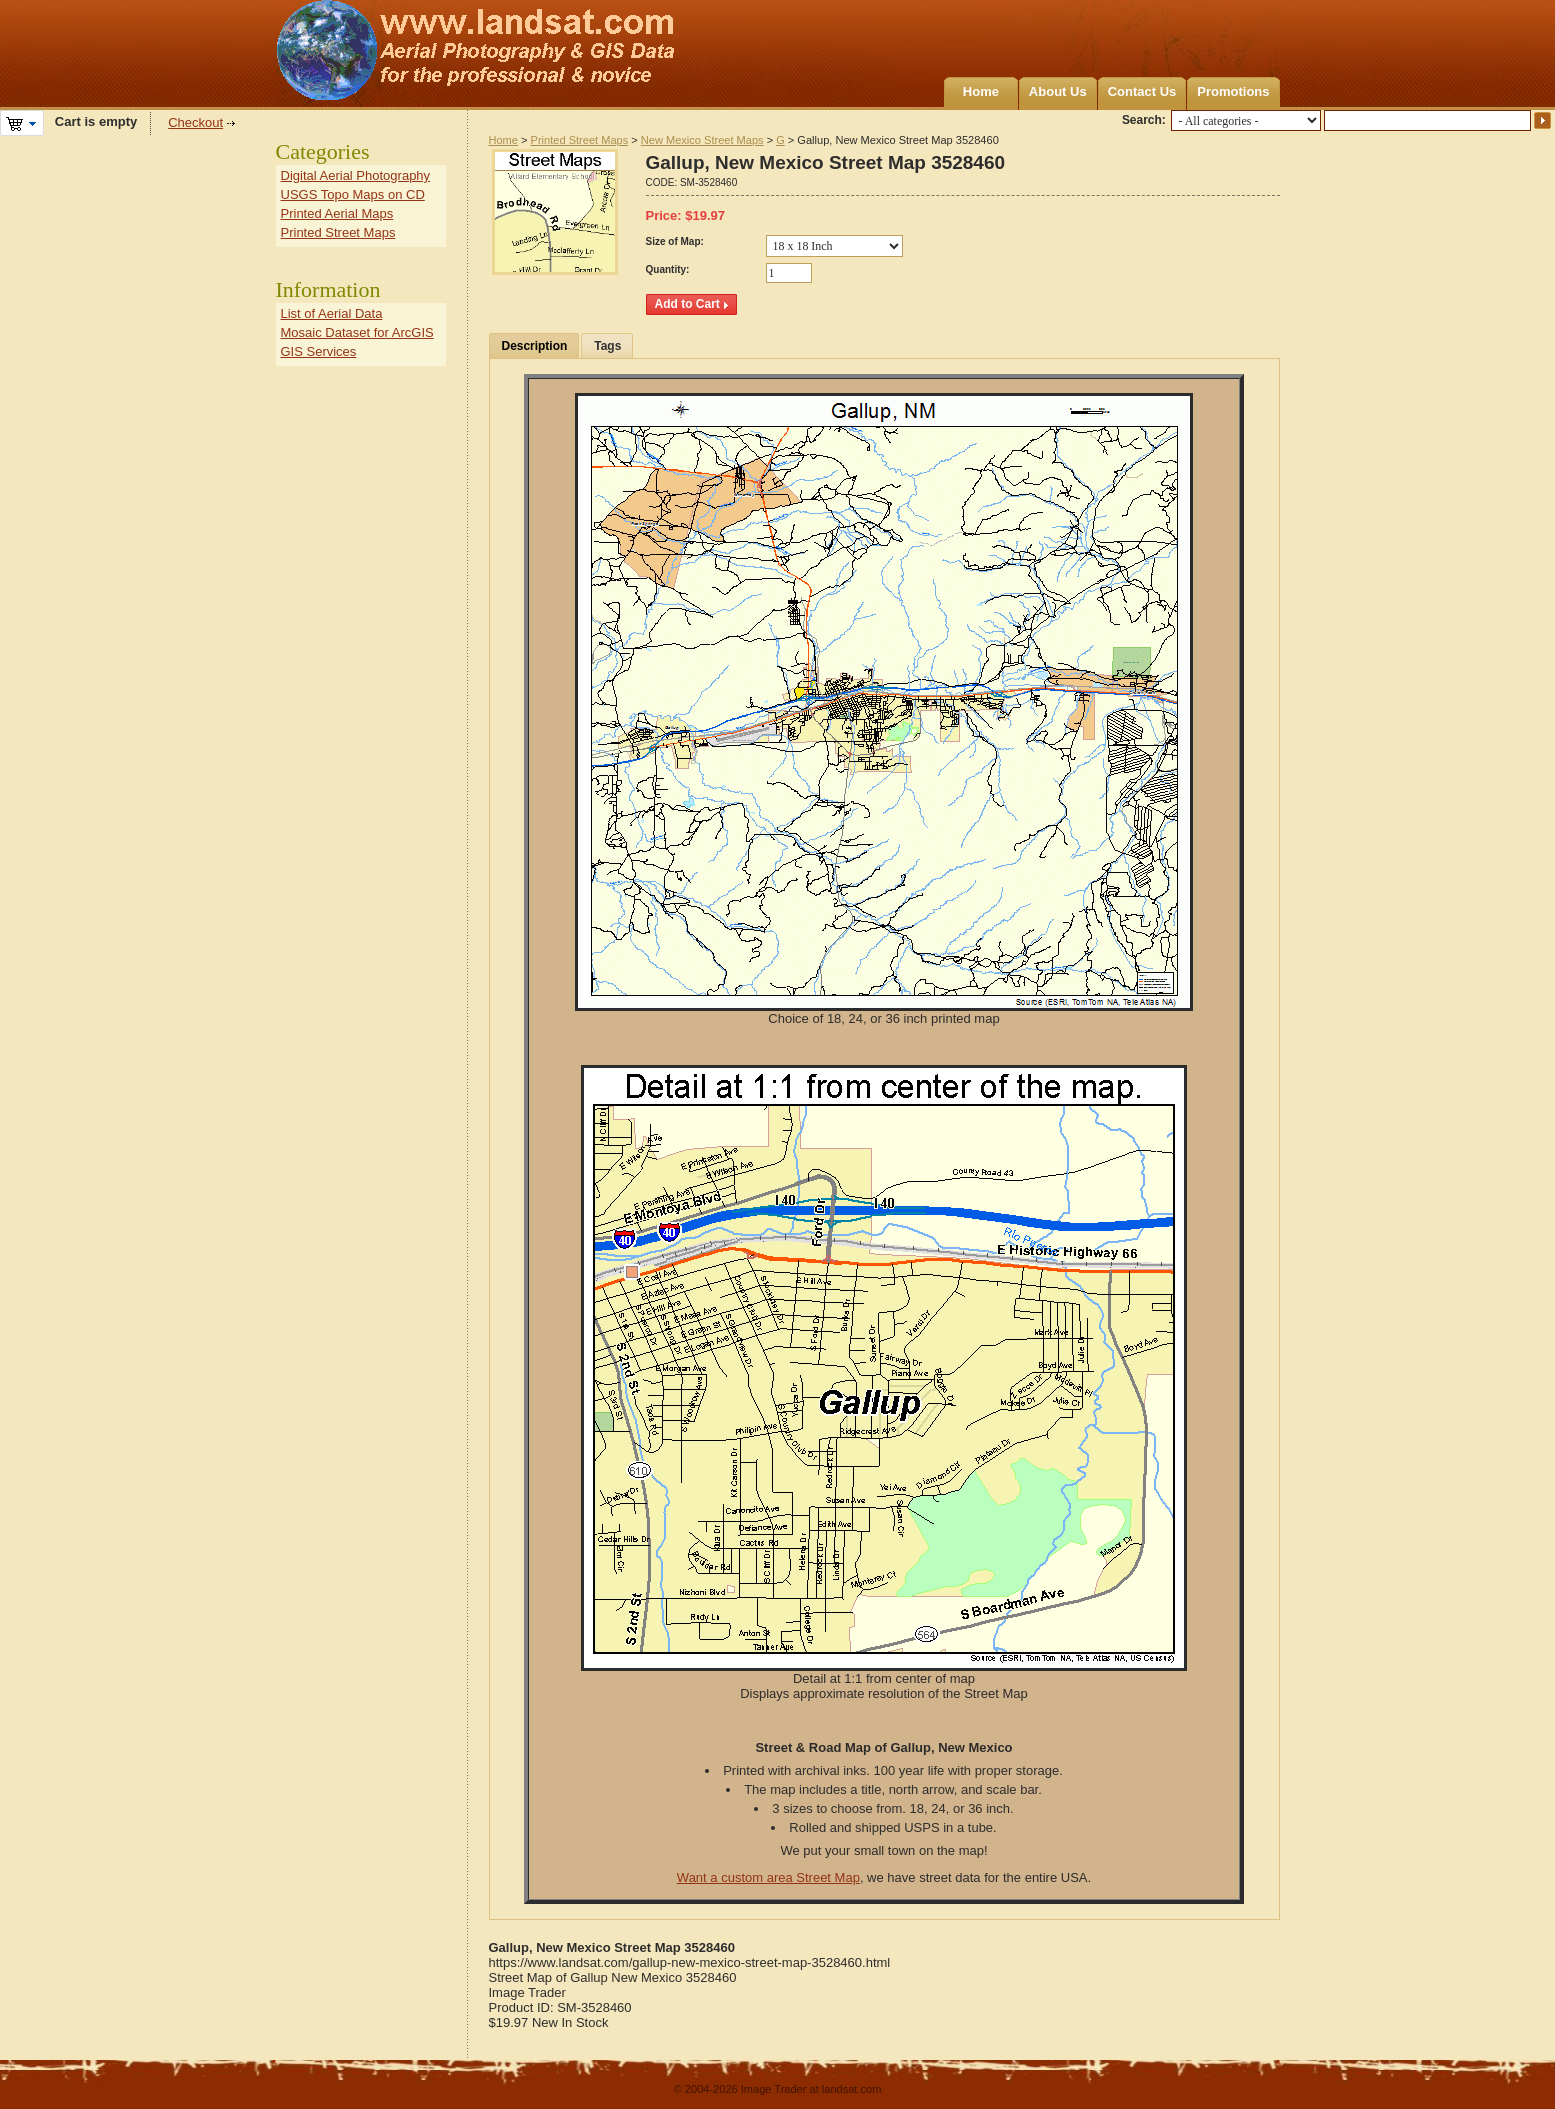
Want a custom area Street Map (768, 1877)
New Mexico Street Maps (702, 140)
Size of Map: (675, 241)
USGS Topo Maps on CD (353, 194)
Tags (607, 346)
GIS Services (319, 351)
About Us (1058, 91)
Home (981, 91)
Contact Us (1142, 91)
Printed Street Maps (580, 140)
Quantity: (668, 269)
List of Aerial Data (332, 313)
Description (535, 346)
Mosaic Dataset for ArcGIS (357, 332)
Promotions (1233, 91)
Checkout (195, 122)
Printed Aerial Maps (337, 213)
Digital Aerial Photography (356, 175)
